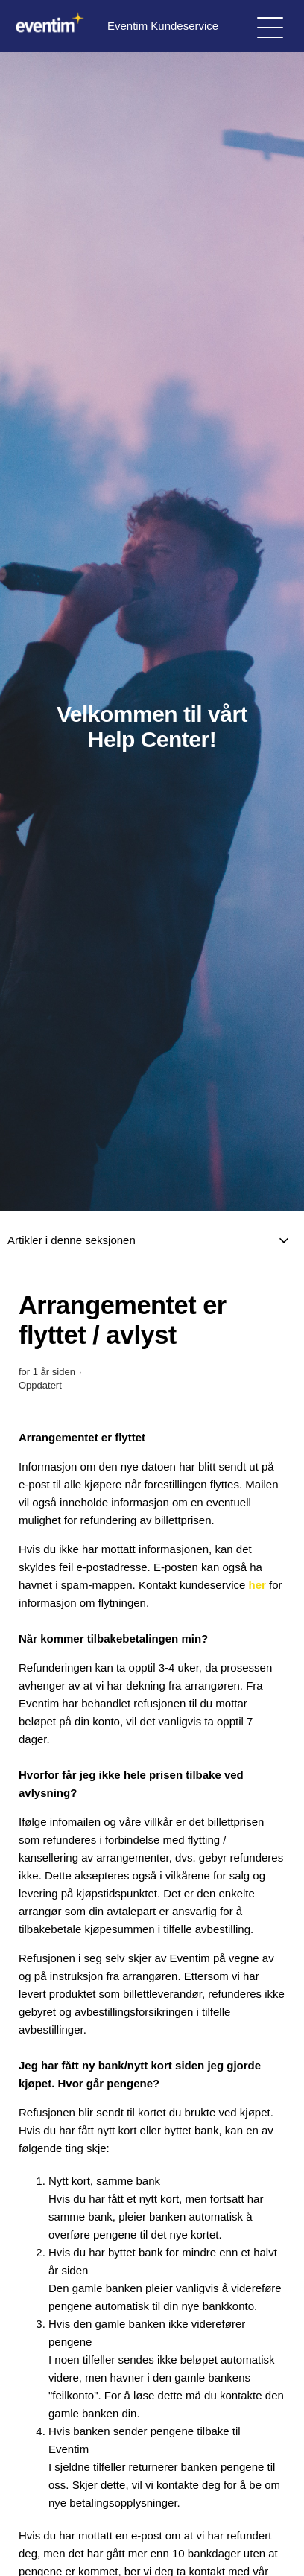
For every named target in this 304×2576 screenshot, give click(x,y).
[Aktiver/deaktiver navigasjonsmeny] (270, 26)
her (257, 1585)
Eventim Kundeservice (114, 26)
